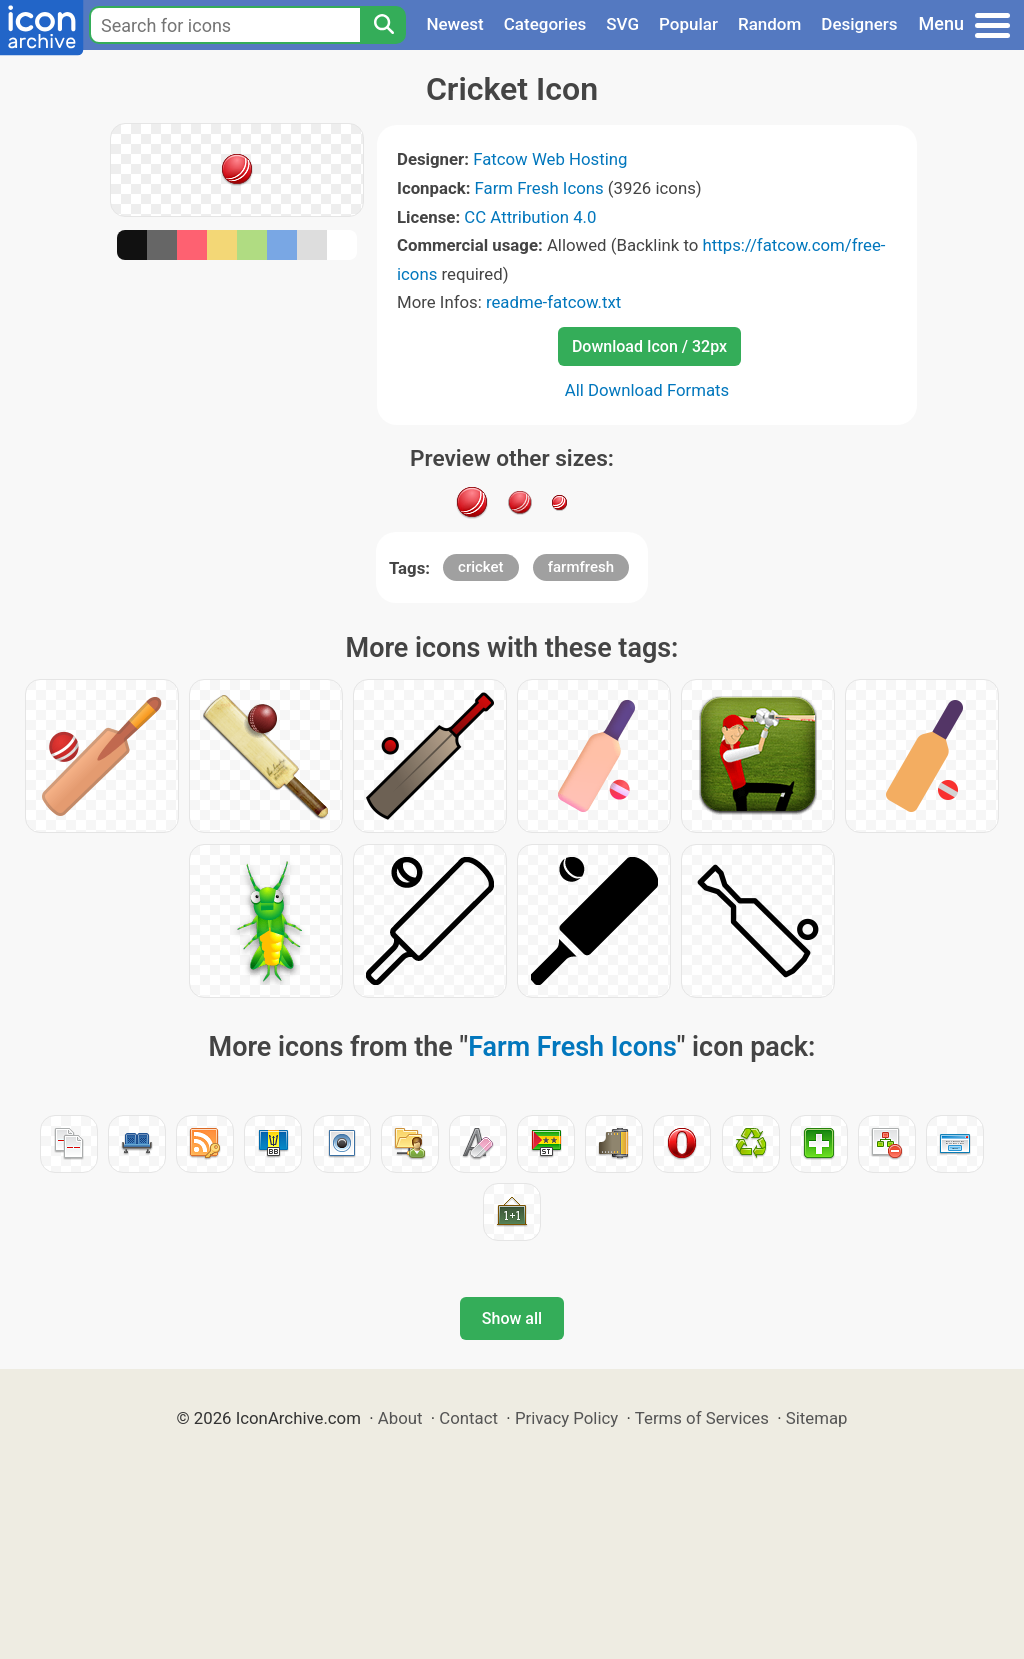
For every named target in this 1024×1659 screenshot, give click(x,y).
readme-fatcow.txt (553, 302)
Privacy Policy (566, 1418)
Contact (468, 1418)
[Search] (383, 25)
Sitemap (817, 1418)
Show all (512, 1318)
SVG (622, 24)
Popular (688, 24)
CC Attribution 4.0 (530, 217)
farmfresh (581, 567)
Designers (859, 24)
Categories (545, 24)
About (400, 1418)
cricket (481, 567)
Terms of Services (702, 1418)
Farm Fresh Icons (539, 188)
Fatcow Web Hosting (550, 159)
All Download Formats (647, 390)
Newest (454, 24)
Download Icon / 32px (649, 346)
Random (769, 24)
